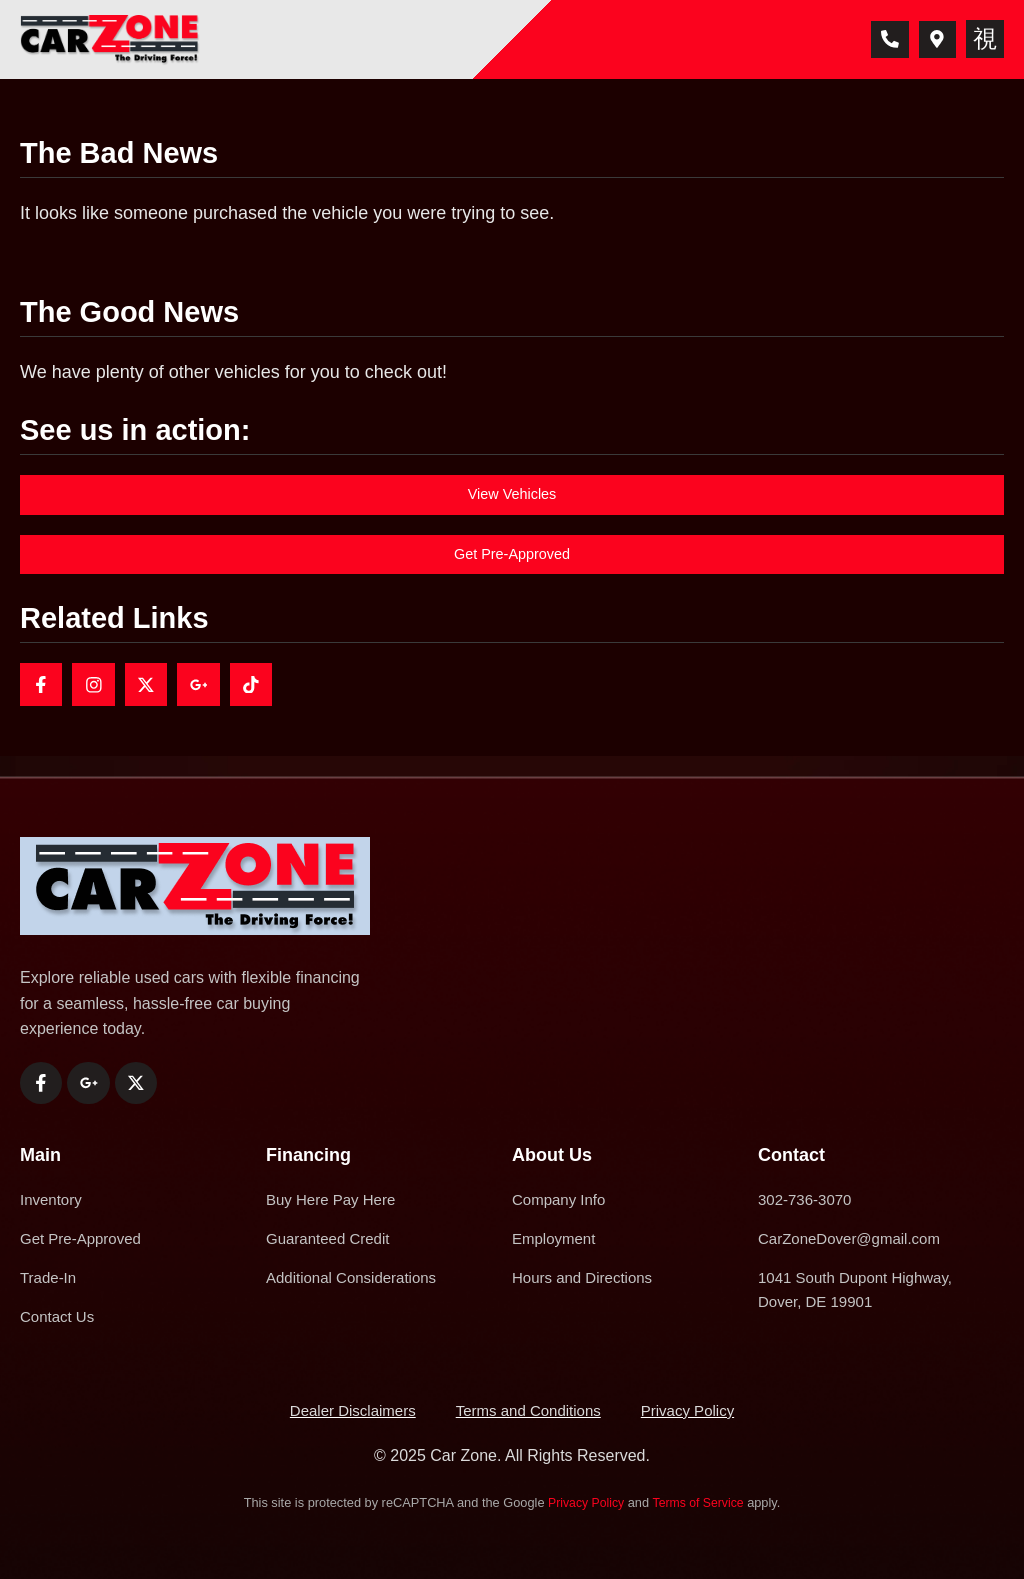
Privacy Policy (584, 1503)
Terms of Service (699, 1503)
